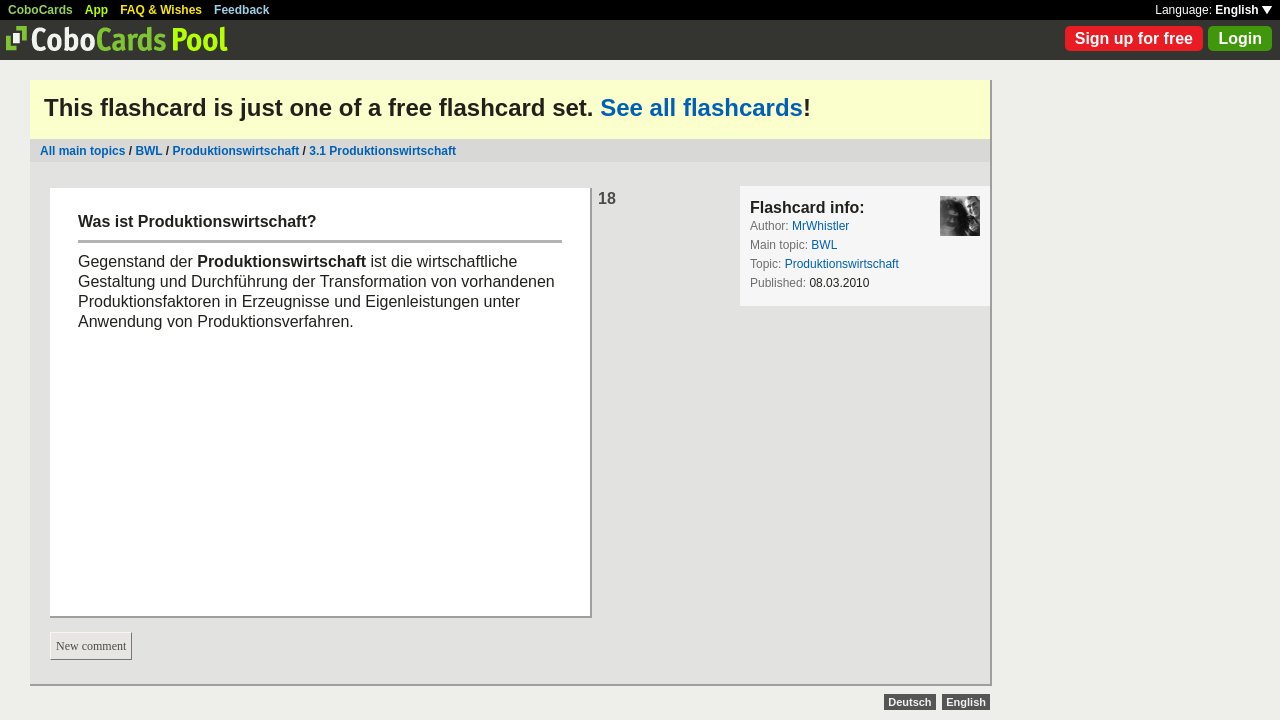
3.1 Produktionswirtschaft (382, 151)
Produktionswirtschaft (236, 151)
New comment (91, 646)
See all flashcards (701, 107)
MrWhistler (820, 226)
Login (1240, 38)
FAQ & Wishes (161, 10)
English (1243, 10)
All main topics (82, 151)
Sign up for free (1134, 38)
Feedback (241, 10)
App (96, 10)
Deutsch (909, 702)
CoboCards (40, 10)
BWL (148, 151)
